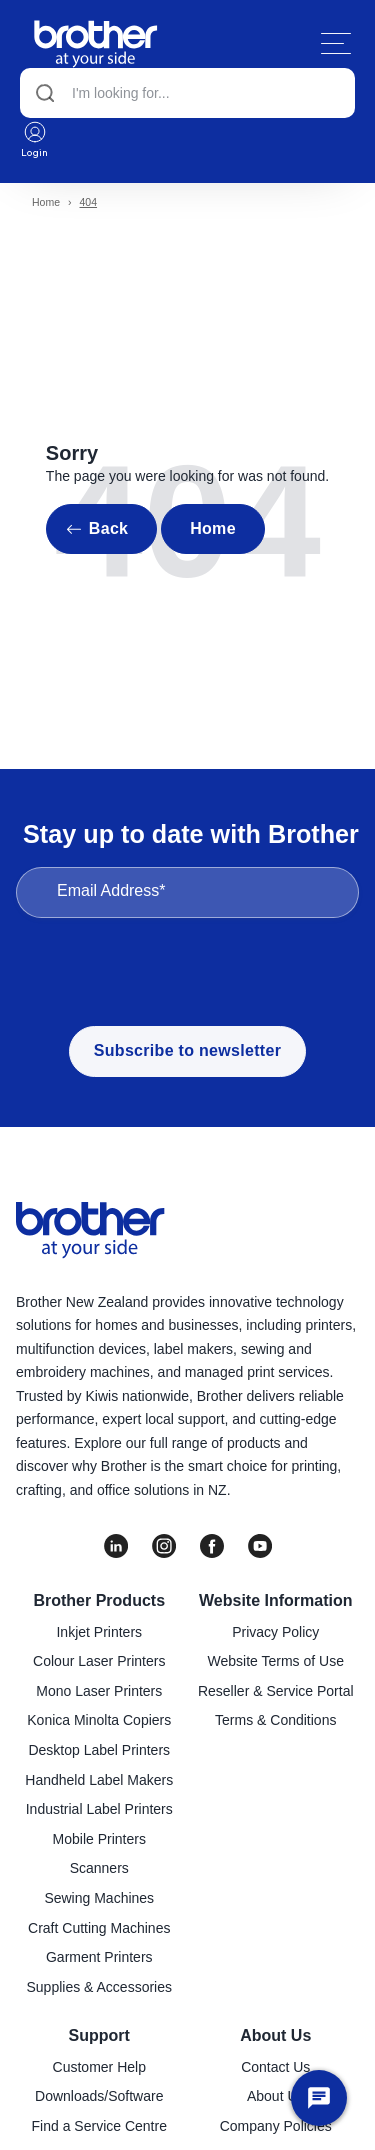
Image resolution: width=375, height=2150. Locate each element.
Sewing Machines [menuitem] (99, 1898)
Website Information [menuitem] (276, 1600)
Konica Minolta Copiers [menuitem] (99, 1720)
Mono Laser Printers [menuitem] (99, 1691)
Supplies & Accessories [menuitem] (99, 1987)
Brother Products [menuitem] (99, 1600)
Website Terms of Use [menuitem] (276, 1661)
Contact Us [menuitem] (275, 2067)
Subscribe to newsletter (187, 1050)
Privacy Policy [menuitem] (275, 1632)
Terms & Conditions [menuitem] (275, 1720)
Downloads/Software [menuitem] (99, 2096)
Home (46, 202)
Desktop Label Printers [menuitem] (99, 1750)
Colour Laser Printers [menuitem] (99, 1661)
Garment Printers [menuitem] (99, 1957)
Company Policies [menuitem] (276, 2126)
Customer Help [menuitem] (99, 2067)
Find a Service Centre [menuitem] (99, 2126)
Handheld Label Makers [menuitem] (99, 1780)
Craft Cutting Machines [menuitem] (99, 1928)
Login (35, 139)
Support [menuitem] (99, 2035)
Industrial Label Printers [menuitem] (99, 1809)
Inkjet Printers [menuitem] (99, 1632)
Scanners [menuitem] (99, 1868)
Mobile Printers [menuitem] (99, 1839)
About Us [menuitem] (275, 2035)
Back (108, 528)
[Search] (187, 93)
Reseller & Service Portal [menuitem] (276, 1691)
